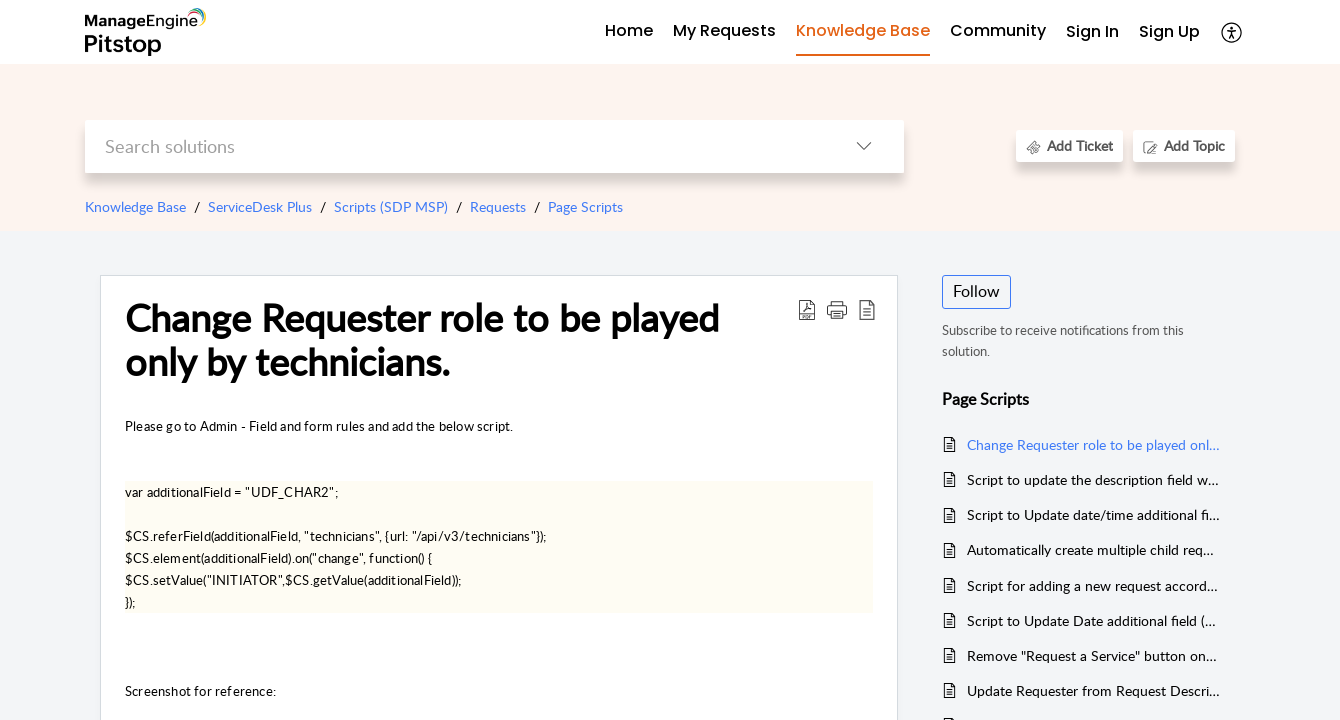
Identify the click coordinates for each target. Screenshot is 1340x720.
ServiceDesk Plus (260, 206)
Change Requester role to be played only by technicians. (422, 340)
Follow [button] (976, 291)
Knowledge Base (135, 206)
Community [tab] (998, 30)
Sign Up (1169, 31)
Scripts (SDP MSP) (391, 206)
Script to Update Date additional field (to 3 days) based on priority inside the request (1093, 620)
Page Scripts (585, 206)
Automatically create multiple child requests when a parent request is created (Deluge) (1093, 549)
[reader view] (867, 309)
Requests (498, 206)
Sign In (1092, 31)
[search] (454, 146)
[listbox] (864, 146)
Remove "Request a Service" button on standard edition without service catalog (1093, 655)
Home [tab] (629, 30)
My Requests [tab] (724, 30)
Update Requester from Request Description (1093, 690)
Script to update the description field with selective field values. (1093, 479)
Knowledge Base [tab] (863, 30)
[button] (837, 309)
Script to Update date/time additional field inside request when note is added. (1093, 514)
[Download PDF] (807, 309)
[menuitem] (1092, 32)
